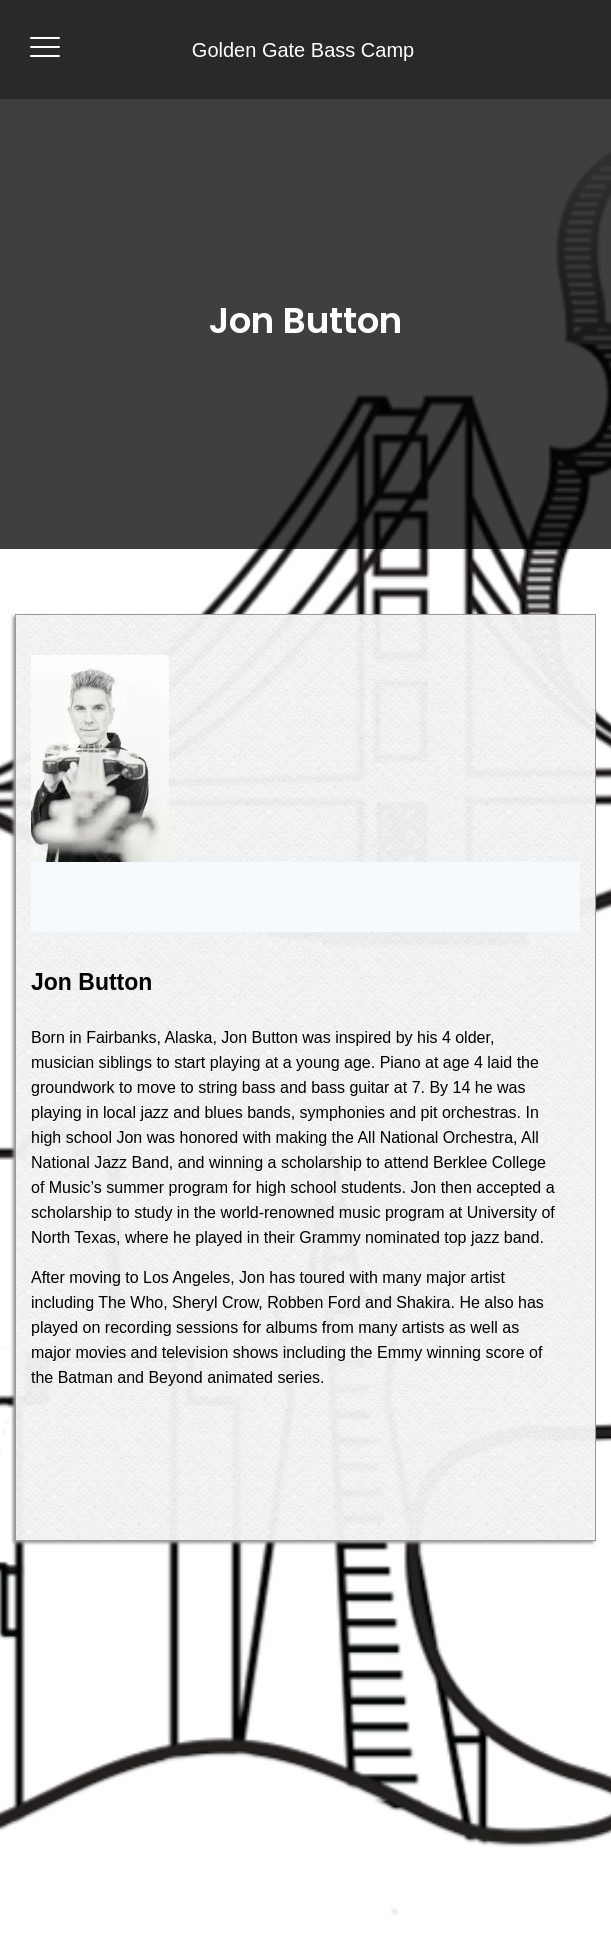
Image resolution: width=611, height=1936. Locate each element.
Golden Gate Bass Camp (303, 50)
